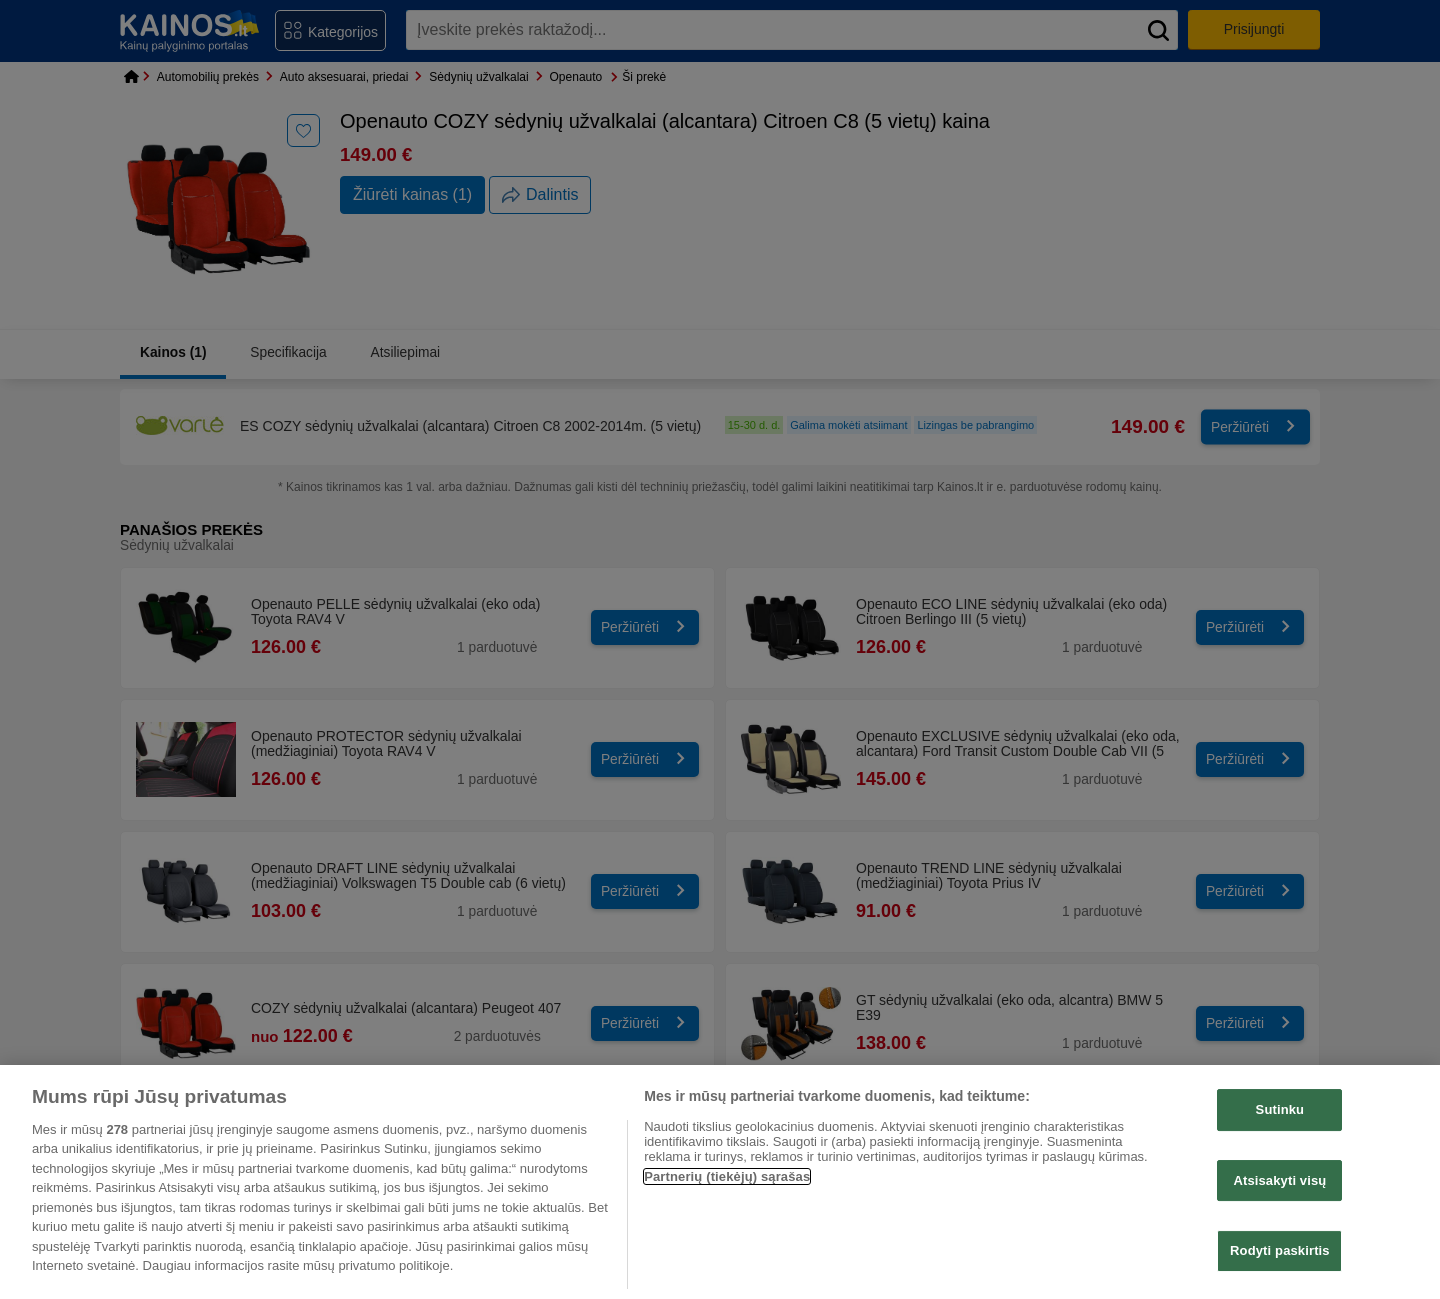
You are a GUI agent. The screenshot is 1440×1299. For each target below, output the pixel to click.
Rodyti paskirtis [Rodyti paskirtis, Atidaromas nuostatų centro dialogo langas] (1280, 1250)
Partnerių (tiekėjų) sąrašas (727, 1176)
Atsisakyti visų (1279, 1180)
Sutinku (1280, 1109)
